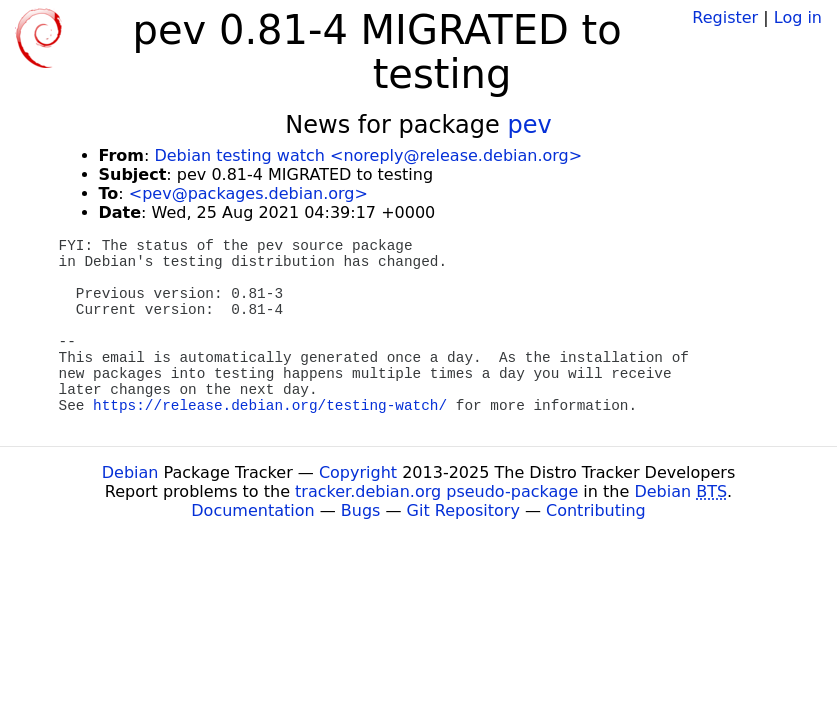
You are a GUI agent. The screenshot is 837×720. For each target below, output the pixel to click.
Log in (798, 17)
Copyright (358, 472)
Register (725, 17)
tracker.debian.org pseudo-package (436, 491)
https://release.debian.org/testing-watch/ (270, 406)
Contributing (596, 510)
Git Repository (463, 510)
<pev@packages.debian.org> (248, 193)
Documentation (252, 510)
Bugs (361, 510)
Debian (130, 472)
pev (529, 125)
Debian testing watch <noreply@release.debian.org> (368, 155)
